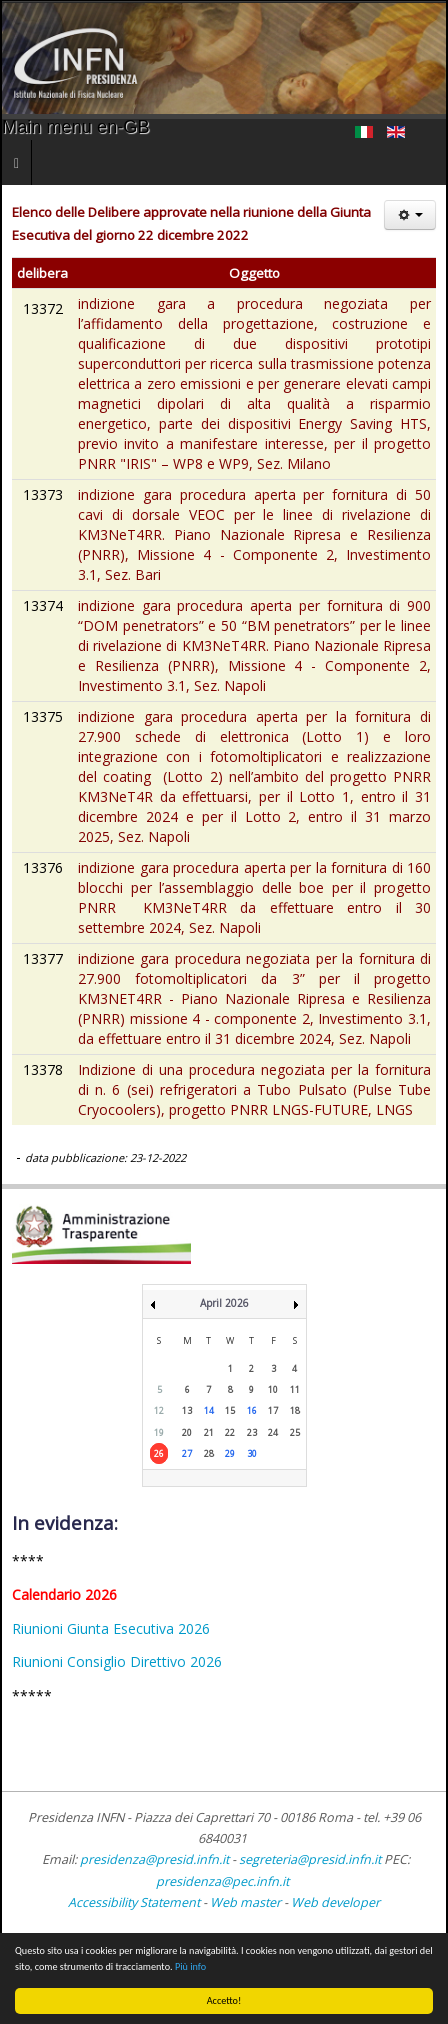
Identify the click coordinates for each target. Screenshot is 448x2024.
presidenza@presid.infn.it (154, 1859)
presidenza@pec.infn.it (222, 1881)
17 (273, 1410)
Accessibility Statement (134, 1902)
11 (295, 1389)
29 (230, 1453)
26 (159, 1453)
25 (295, 1432)
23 (252, 1432)
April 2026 (224, 1303)
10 (273, 1389)
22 (230, 1432)
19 (159, 1432)
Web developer (335, 1902)
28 (209, 1453)
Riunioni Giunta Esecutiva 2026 (111, 1628)
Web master (245, 1902)
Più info (190, 1966)
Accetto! (224, 2000)
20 (187, 1432)
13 (187, 1410)
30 (252, 1453)
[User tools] (410, 215)
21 (209, 1432)
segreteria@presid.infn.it (310, 1859)
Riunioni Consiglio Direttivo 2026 (117, 1661)
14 (209, 1410)
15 (230, 1410)
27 (187, 1453)
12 (159, 1410)
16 (252, 1410)
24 (273, 1432)
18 (295, 1410)
